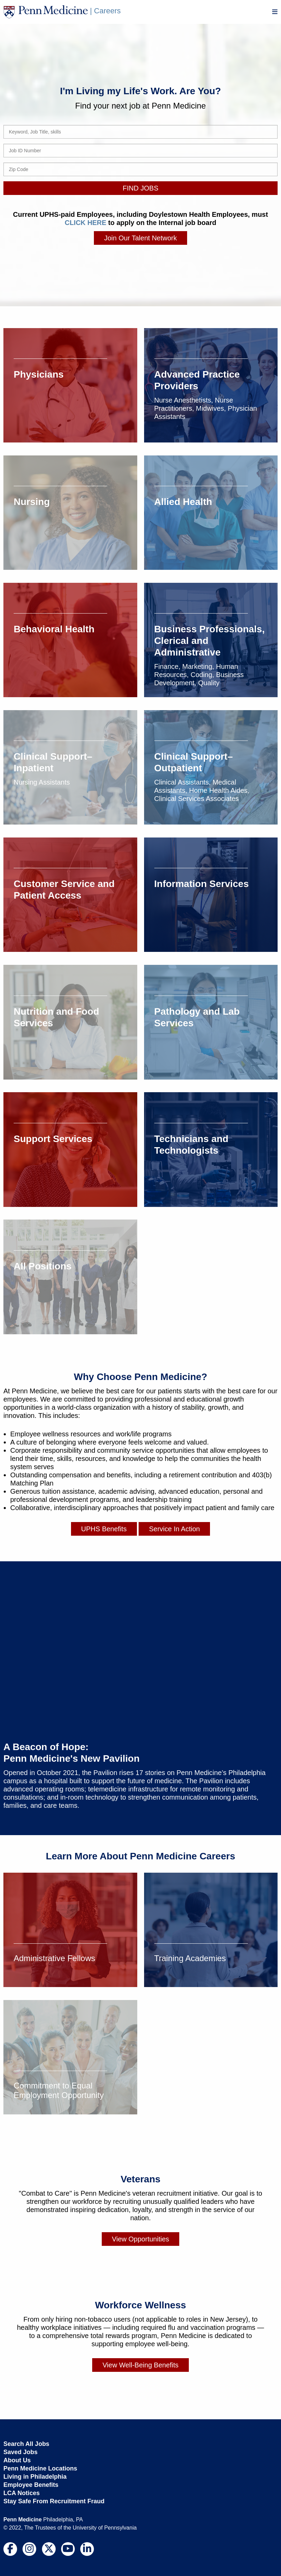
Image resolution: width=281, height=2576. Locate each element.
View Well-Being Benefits (140, 2365)
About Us (17, 2460)
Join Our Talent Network (140, 237)
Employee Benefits (30, 2484)
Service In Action (174, 1529)
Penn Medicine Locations (40, 2468)
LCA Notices (21, 2492)
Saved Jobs (20, 2451)
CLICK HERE (85, 222)
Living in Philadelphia (35, 2476)
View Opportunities (140, 2238)
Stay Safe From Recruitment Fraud (53, 2500)
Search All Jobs (26, 2443)
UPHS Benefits (104, 1529)
